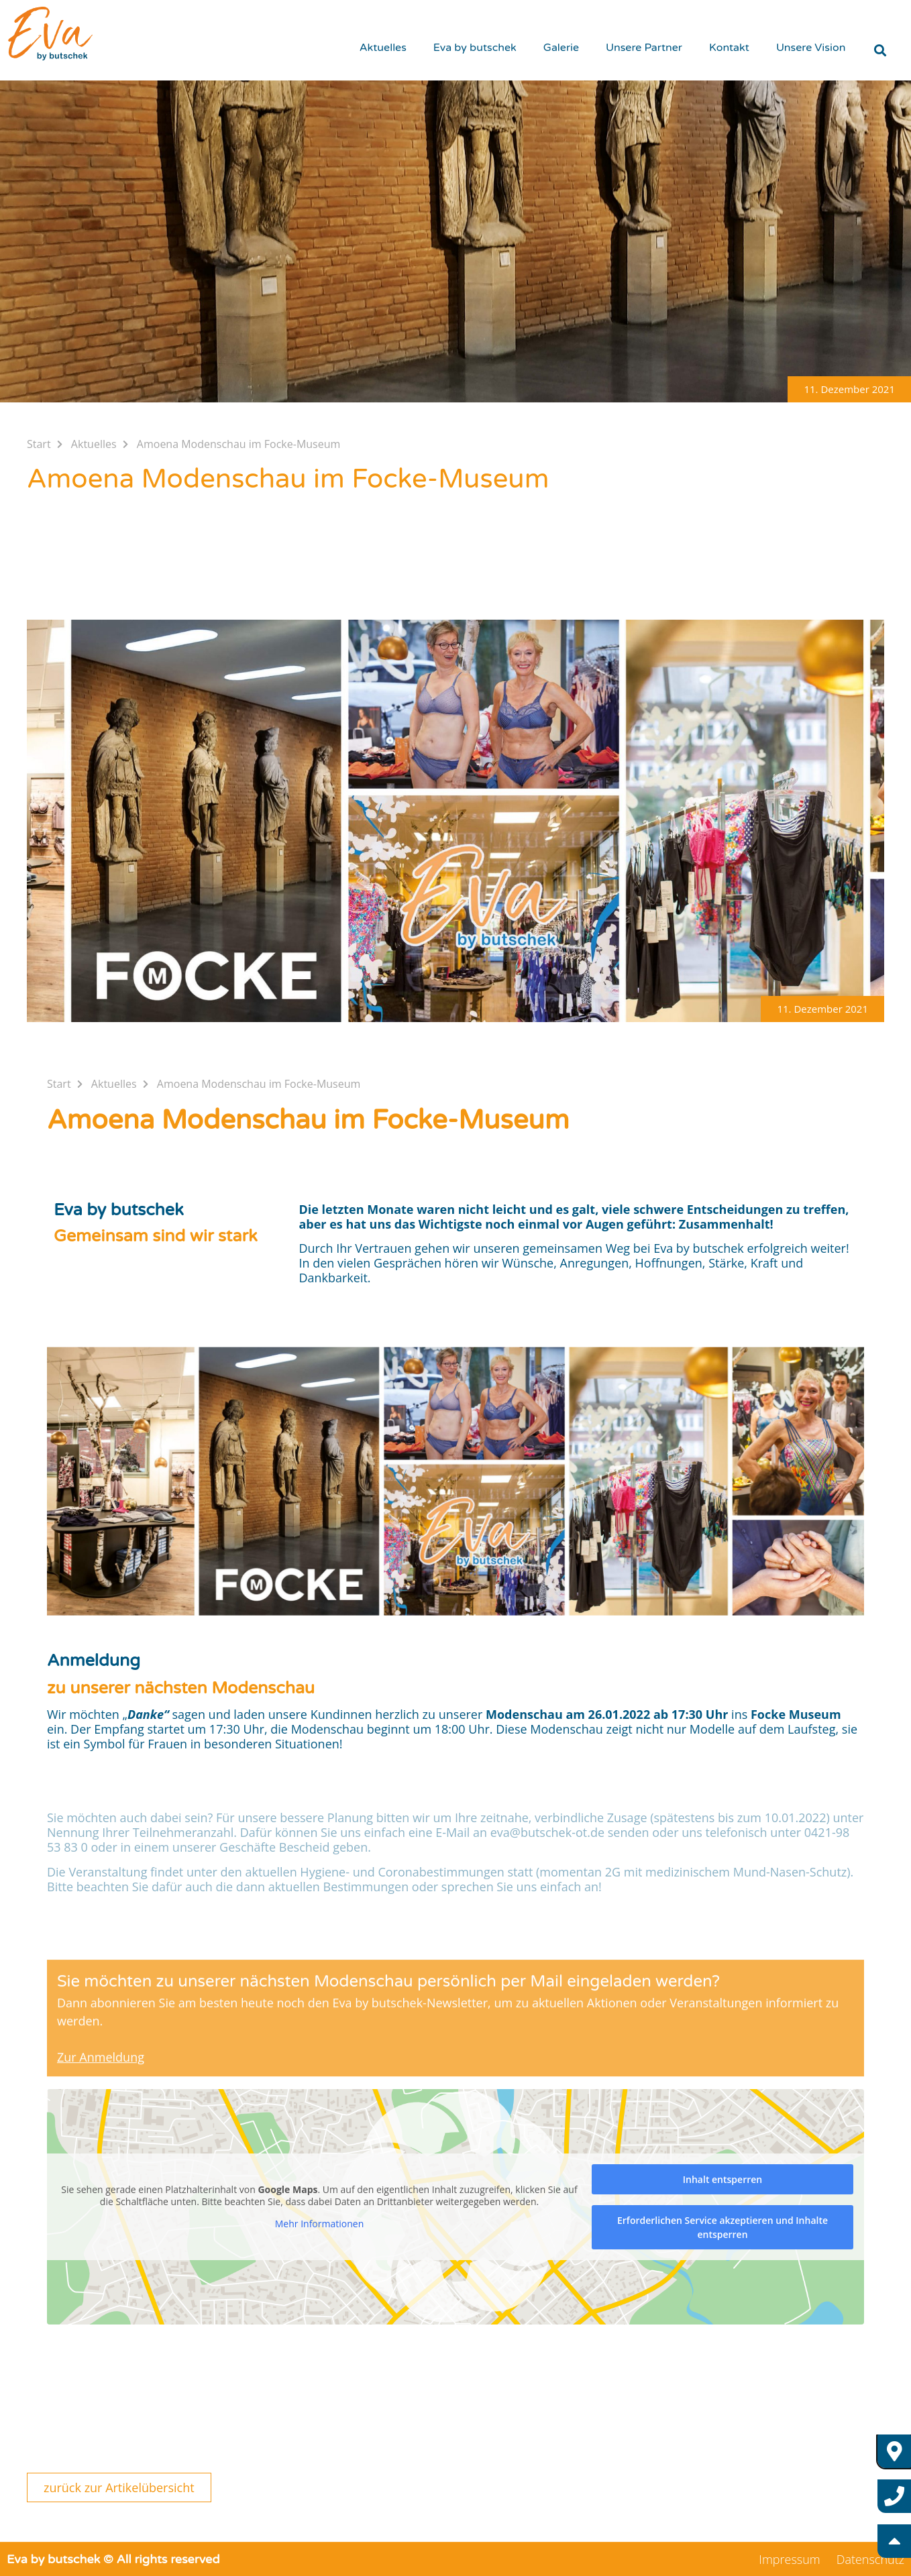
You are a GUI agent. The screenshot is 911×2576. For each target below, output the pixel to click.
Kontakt (729, 47)
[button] (849, 389)
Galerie (561, 47)
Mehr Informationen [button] (319, 2224)
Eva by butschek (475, 47)
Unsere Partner (644, 47)
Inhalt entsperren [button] (722, 2179)
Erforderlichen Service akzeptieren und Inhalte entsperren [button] (722, 2227)
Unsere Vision (811, 47)
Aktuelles (383, 47)
